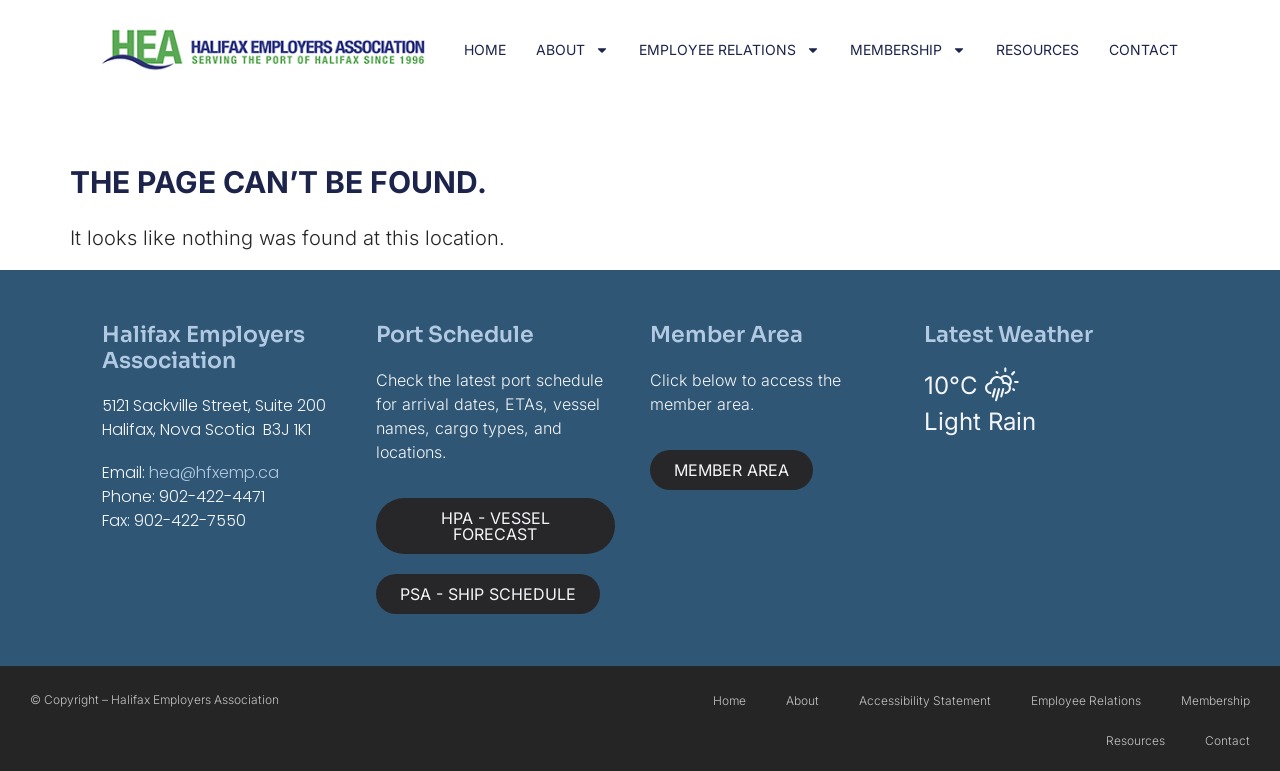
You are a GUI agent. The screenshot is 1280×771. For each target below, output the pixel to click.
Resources (1037, 49)
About (572, 50)
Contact (1143, 49)
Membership (908, 50)
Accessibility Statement (925, 700)
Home (485, 49)
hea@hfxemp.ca (214, 472)
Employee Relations (729, 50)
